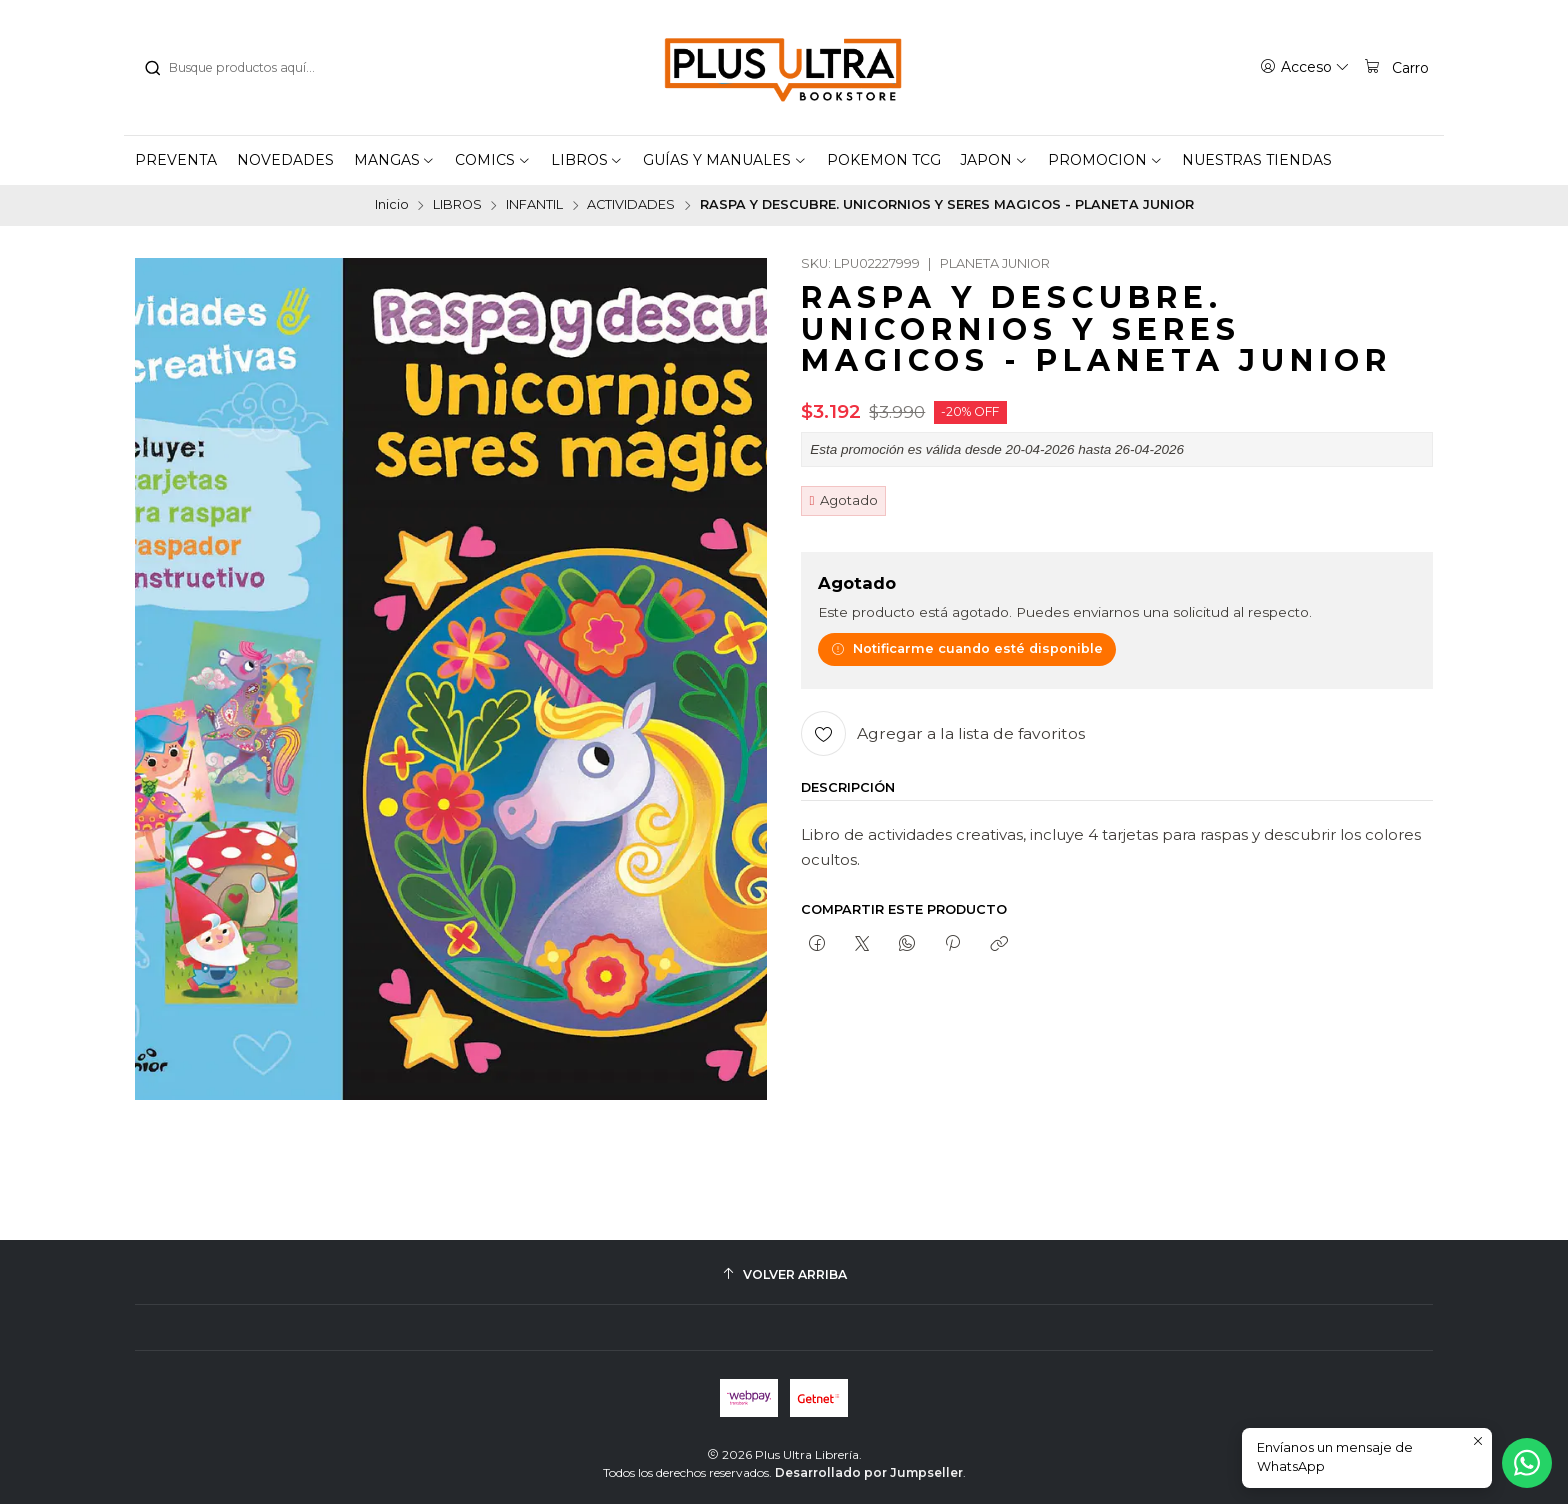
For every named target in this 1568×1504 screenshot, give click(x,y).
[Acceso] (1305, 67)
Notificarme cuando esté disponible (967, 648)
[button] (395, 160)
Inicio (392, 205)
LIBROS (457, 205)
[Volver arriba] (784, 1274)
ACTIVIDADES (631, 205)
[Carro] (1396, 67)
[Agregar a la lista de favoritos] (943, 733)
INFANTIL (534, 205)
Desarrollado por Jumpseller (869, 1472)
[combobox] (245, 68)
